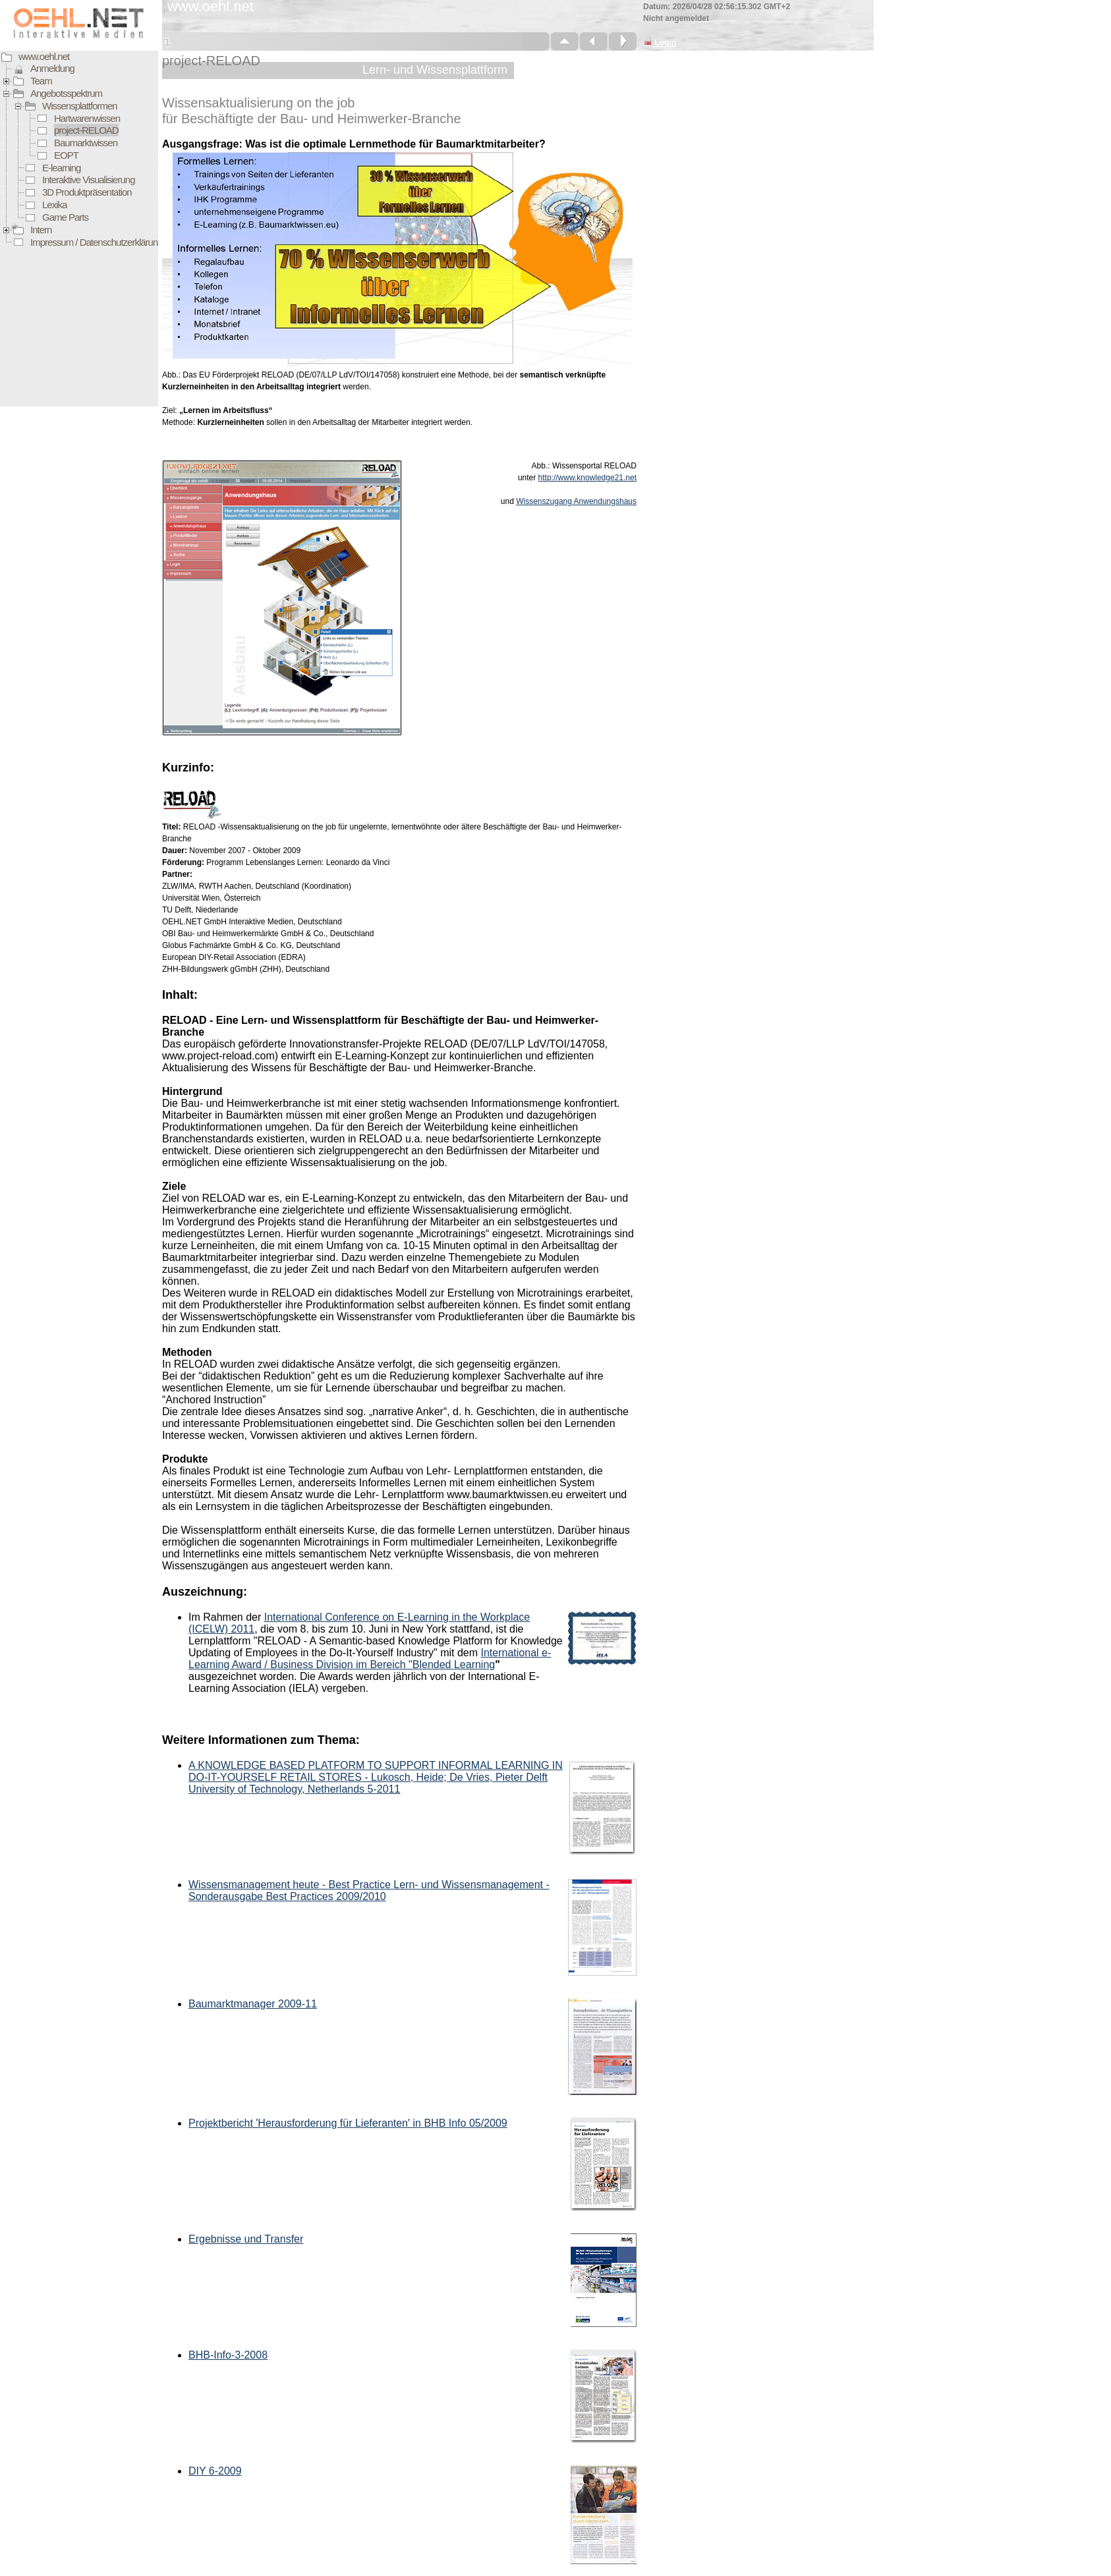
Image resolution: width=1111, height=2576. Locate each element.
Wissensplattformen (79, 105)
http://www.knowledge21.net (587, 477)
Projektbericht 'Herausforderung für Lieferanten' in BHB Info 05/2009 (347, 2123)
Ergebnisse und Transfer (245, 2239)
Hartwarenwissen (87, 118)
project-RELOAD (86, 130)
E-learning (61, 167)
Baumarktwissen (85, 142)
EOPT (66, 155)
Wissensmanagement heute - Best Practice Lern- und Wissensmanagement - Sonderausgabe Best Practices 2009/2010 (369, 1890)
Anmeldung (52, 68)
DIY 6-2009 (215, 2471)
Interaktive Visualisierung (88, 179)
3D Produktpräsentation (87, 192)
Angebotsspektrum (66, 93)
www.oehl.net (43, 56)
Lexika (54, 204)
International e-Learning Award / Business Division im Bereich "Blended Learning (369, 1658)
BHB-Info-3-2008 (228, 2355)
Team (41, 80)
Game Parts (65, 217)
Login (659, 42)
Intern (40, 229)
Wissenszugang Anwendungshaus (576, 501)
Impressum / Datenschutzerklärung (96, 242)
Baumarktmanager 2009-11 (252, 2003)
